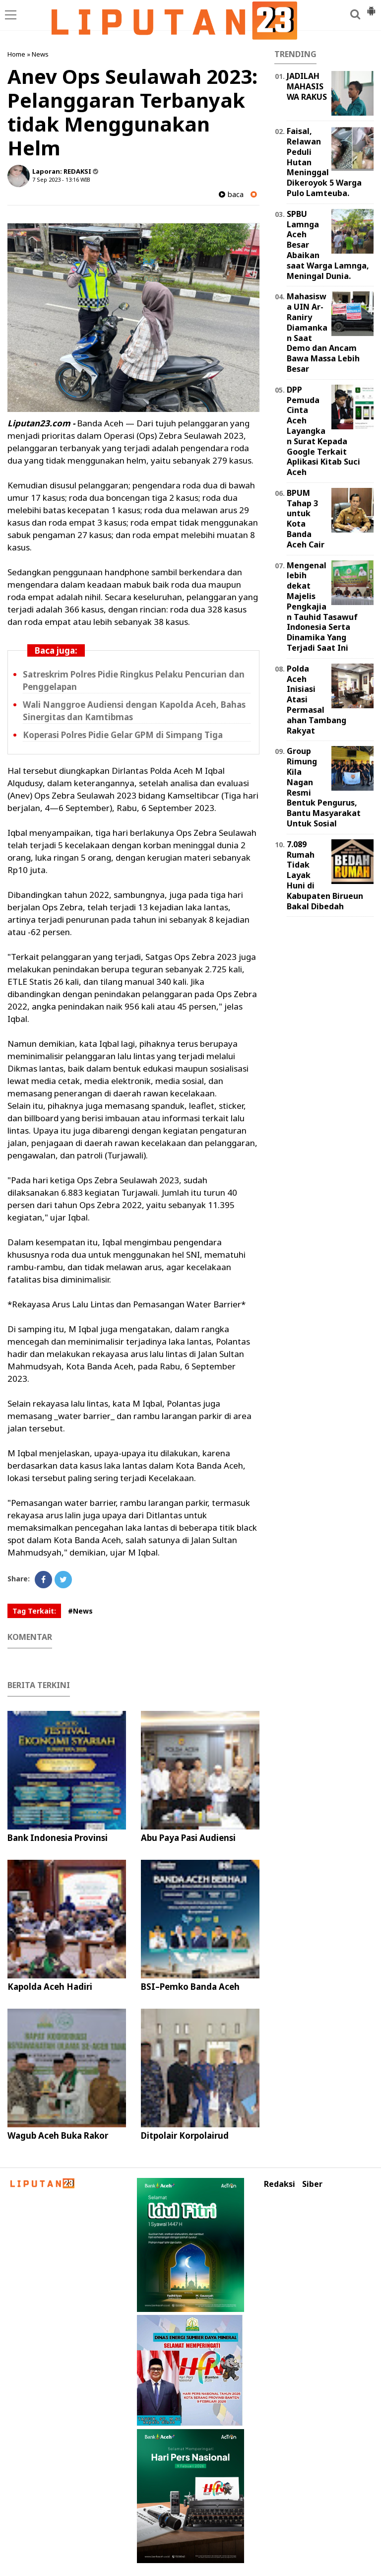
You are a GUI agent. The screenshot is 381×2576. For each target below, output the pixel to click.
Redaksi (279, 2184)
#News (80, 1611)
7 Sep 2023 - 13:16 (55, 179)
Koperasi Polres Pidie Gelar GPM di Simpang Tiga (123, 735)
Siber (312, 2184)
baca (231, 194)
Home (16, 54)
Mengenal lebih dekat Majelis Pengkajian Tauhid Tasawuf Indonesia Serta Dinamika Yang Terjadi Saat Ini (322, 606)
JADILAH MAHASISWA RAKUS (307, 86)
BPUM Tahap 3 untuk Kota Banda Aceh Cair (305, 518)
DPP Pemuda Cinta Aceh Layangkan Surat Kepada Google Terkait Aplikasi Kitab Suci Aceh (323, 430)
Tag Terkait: (34, 1611)
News (40, 54)
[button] (371, 7)
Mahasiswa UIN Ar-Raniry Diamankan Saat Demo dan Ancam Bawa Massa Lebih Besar (323, 332)
